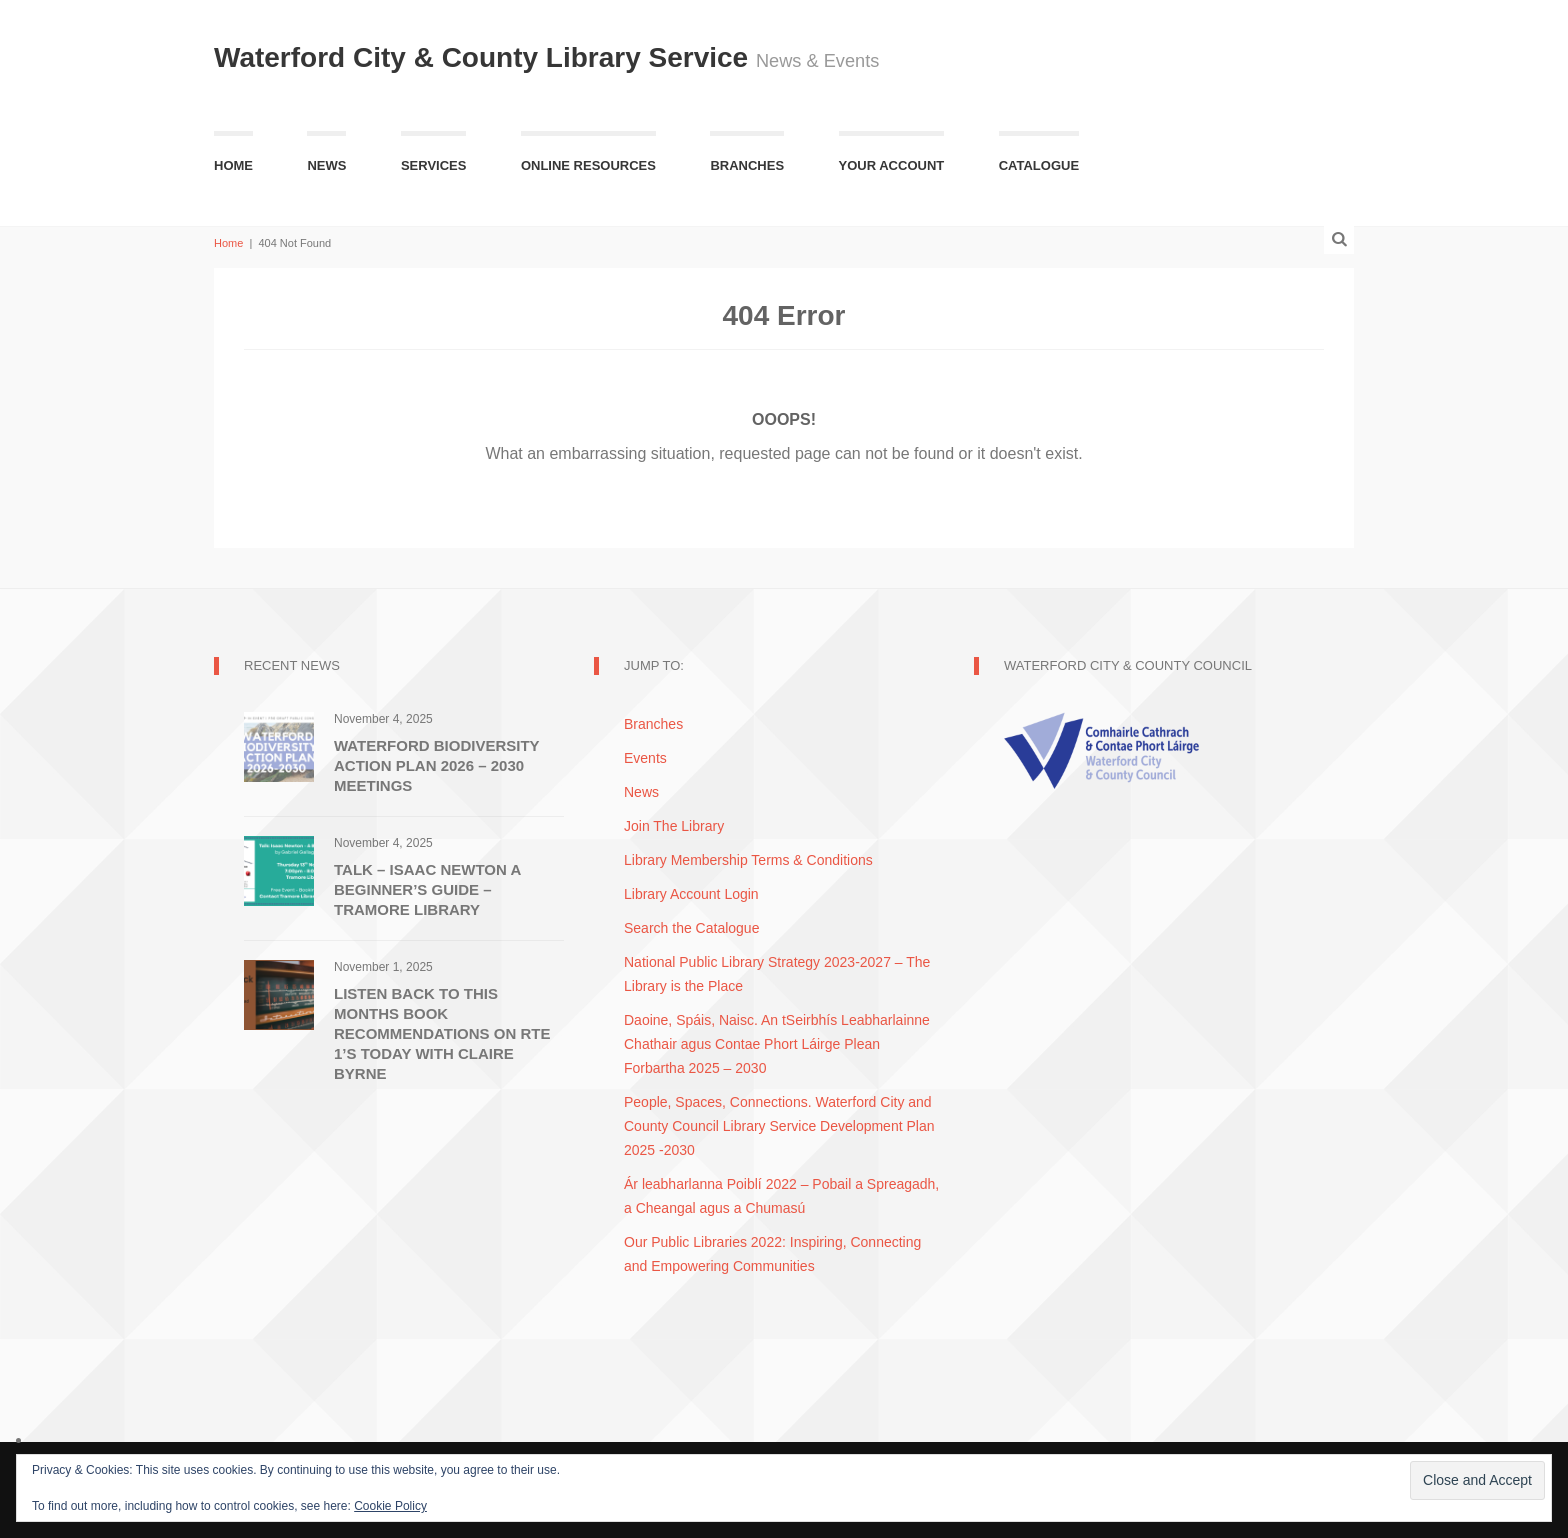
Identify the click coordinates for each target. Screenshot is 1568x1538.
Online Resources (588, 165)
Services (434, 165)
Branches (747, 165)
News (326, 165)
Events (645, 758)
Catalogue (1039, 165)
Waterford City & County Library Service (485, 57)
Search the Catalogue (691, 928)
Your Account (892, 165)
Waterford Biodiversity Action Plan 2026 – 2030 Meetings (436, 765)
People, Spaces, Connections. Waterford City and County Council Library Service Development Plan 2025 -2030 (779, 1126)
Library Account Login (691, 894)
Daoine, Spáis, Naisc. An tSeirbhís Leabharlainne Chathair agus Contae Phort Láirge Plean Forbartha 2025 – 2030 (777, 1044)
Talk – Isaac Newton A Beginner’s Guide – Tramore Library (427, 889)
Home (233, 165)
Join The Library (674, 826)
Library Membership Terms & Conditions (748, 860)
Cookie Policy (390, 1506)
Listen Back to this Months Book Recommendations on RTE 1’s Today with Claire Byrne (442, 1033)
